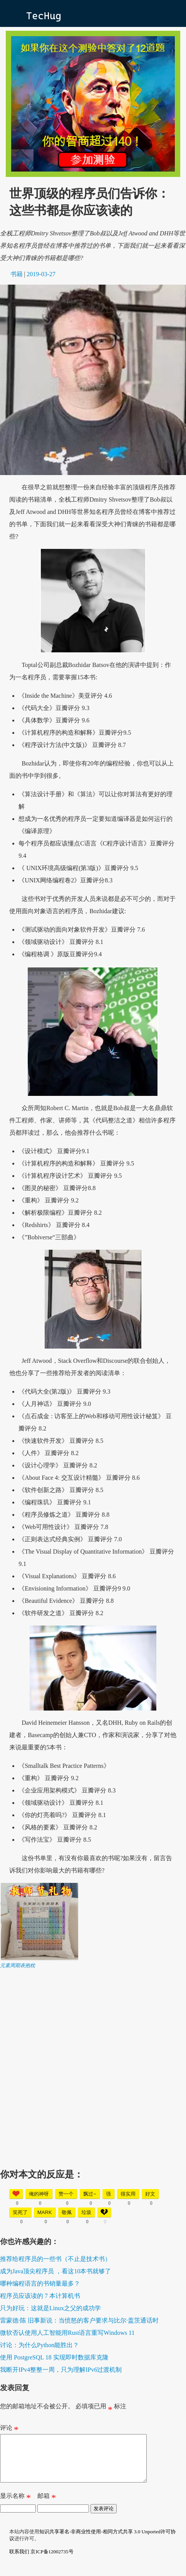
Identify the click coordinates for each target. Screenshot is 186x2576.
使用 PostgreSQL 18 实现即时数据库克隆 (54, 2357)
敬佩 (67, 2212)
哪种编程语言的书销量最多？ (40, 2283)
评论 (9, 2429)
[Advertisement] (93, 2062)
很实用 (128, 2194)
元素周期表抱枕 (17, 1965)
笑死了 (20, 2212)
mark (44, 2212)
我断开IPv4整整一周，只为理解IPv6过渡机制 (61, 2369)
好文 (150, 2194)
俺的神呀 (39, 2194)
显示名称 (15, 2506)
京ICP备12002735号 (51, 2561)
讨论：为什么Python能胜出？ (39, 2345)
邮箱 (46, 2506)
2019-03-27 (41, 274)
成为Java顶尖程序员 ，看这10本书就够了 (55, 2271)
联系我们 (19, 2561)
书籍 (16, 274)
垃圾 (86, 2212)
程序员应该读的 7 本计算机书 (40, 2296)
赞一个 (66, 2194)
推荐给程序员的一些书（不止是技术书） (55, 2259)
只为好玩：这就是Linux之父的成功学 (50, 2308)
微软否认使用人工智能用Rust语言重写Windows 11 (67, 2332)
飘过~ (89, 2194)
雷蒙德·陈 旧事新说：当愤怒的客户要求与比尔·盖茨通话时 (79, 2320)
